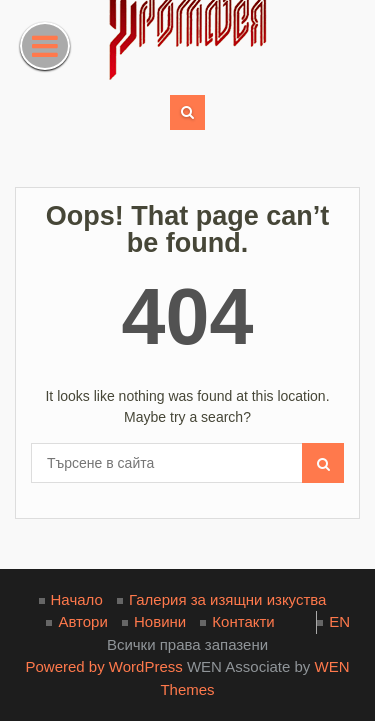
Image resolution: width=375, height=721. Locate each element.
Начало (77, 599)
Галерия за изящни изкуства (228, 599)
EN (339, 621)
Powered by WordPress (103, 666)
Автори (82, 621)
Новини (160, 621)
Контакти (243, 621)
